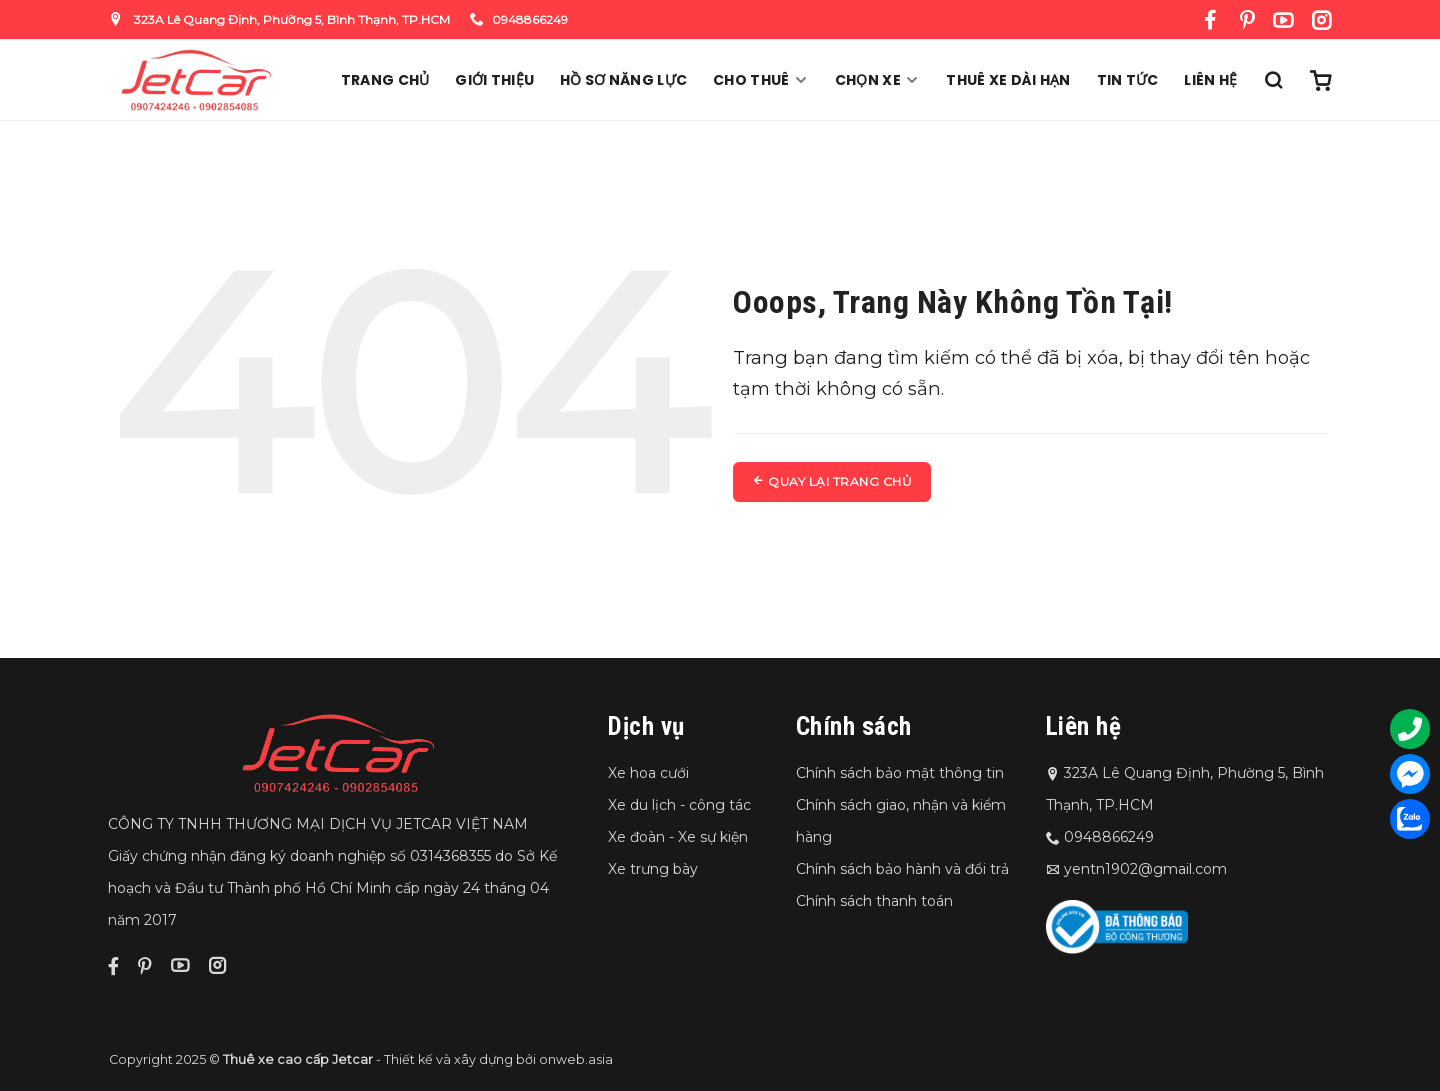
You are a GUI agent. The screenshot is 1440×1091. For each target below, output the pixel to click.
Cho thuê (761, 80)
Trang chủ (385, 80)
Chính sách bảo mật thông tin (900, 773)
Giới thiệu (494, 80)
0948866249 (519, 19)
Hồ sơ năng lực (623, 80)
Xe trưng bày (653, 869)
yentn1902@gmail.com (1145, 869)
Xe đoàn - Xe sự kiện (678, 837)
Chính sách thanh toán (874, 901)
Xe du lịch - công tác (679, 805)
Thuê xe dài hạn (1008, 80)
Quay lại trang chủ (832, 481)
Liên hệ (1210, 80)
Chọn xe (877, 80)
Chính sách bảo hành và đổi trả (902, 869)
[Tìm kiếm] (1273, 80)
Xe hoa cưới (648, 773)
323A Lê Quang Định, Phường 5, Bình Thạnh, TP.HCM (279, 19)
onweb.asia (576, 1059)
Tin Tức (1128, 80)
